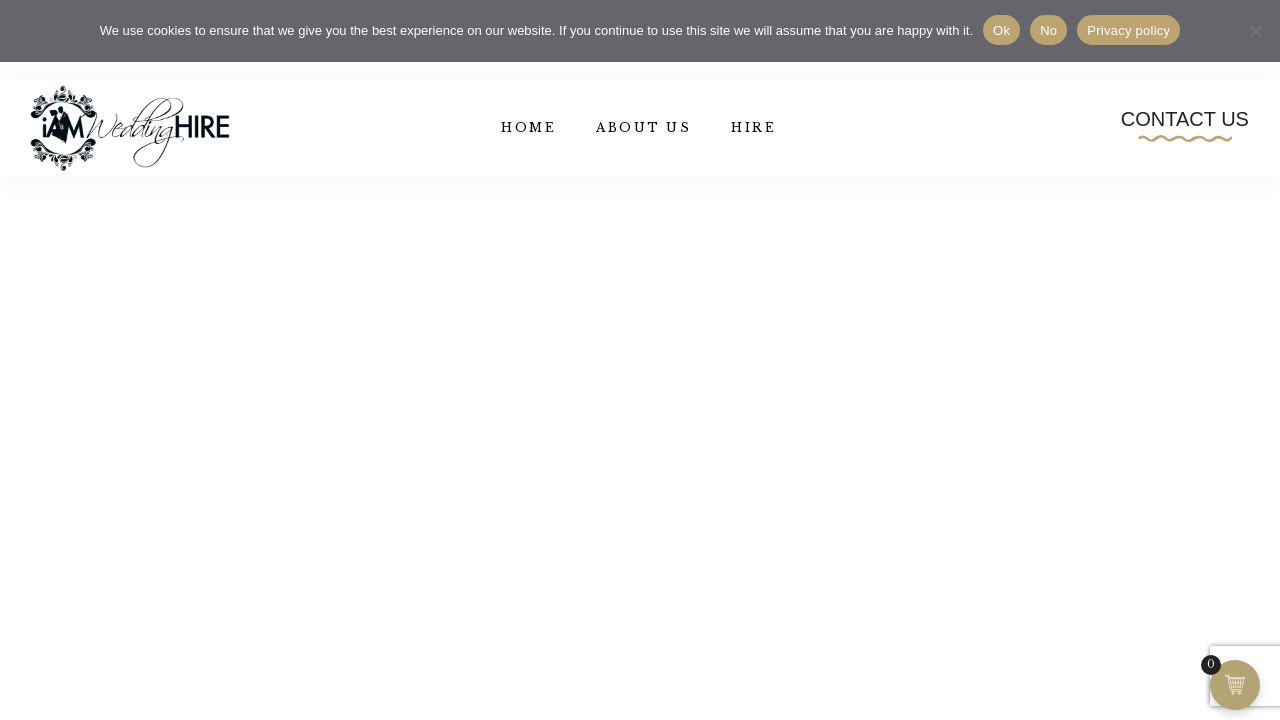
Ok (1001, 30)
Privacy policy (1128, 30)
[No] (1255, 31)
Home (528, 127)
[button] (1185, 124)
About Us (643, 127)
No (1048, 30)
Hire (753, 127)
